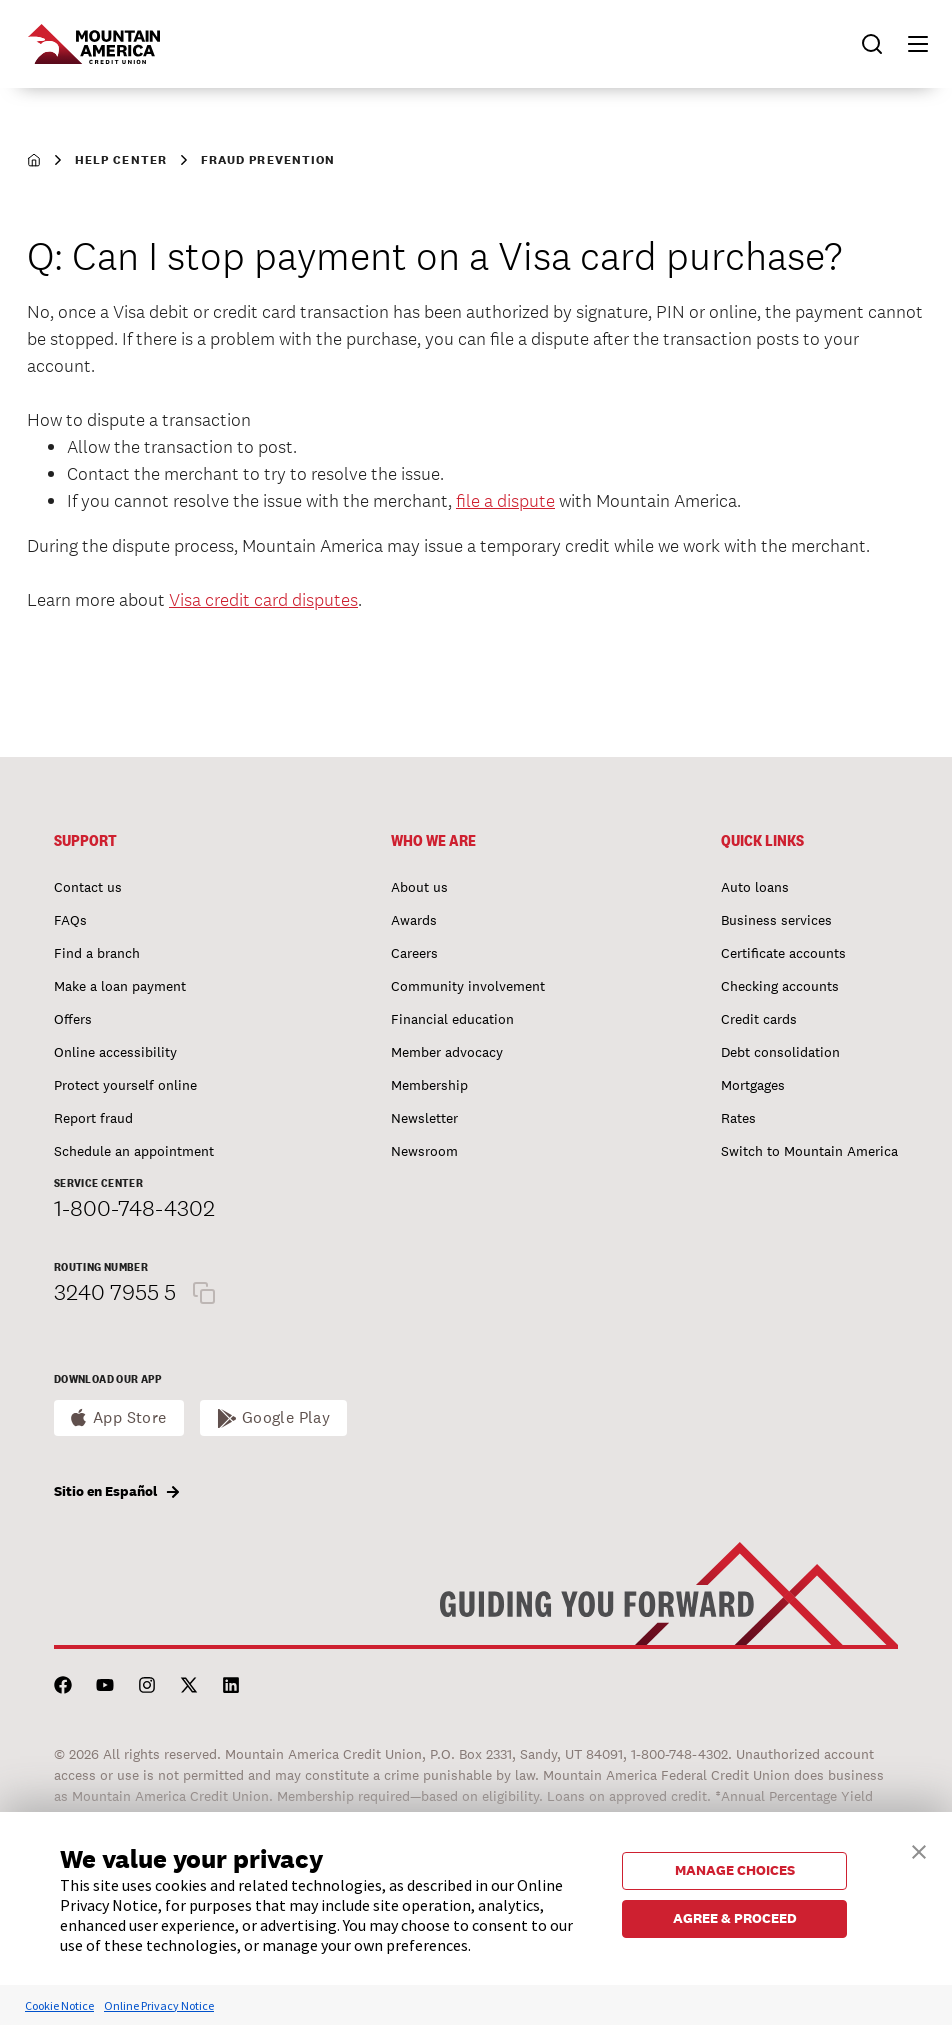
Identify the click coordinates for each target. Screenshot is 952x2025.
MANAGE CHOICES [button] (735, 1870)
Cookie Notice (59, 2005)
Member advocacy (447, 1052)
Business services (776, 920)
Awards (414, 920)
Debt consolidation (780, 1052)
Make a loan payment (120, 986)
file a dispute (505, 500)
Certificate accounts (783, 953)
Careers (414, 953)
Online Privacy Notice (159, 2005)
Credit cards (759, 1019)
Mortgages (753, 1085)
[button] (909, 44)
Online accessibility (115, 1052)
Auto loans (755, 887)
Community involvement (468, 986)
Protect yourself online (125, 1085)
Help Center (121, 160)
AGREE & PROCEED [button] (735, 1918)
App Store (130, 1417)
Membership (429, 1085)
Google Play (286, 1417)
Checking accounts (780, 986)
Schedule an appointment (134, 1151)
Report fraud (93, 1118)
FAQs (70, 920)
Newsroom (424, 1151)
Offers (73, 1019)
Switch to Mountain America (809, 1151)
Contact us (88, 887)
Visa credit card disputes (263, 599)
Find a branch (97, 953)
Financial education (452, 1019)
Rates (738, 1118)
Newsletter (424, 1118)
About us (419, 887)
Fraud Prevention (268, 160)
